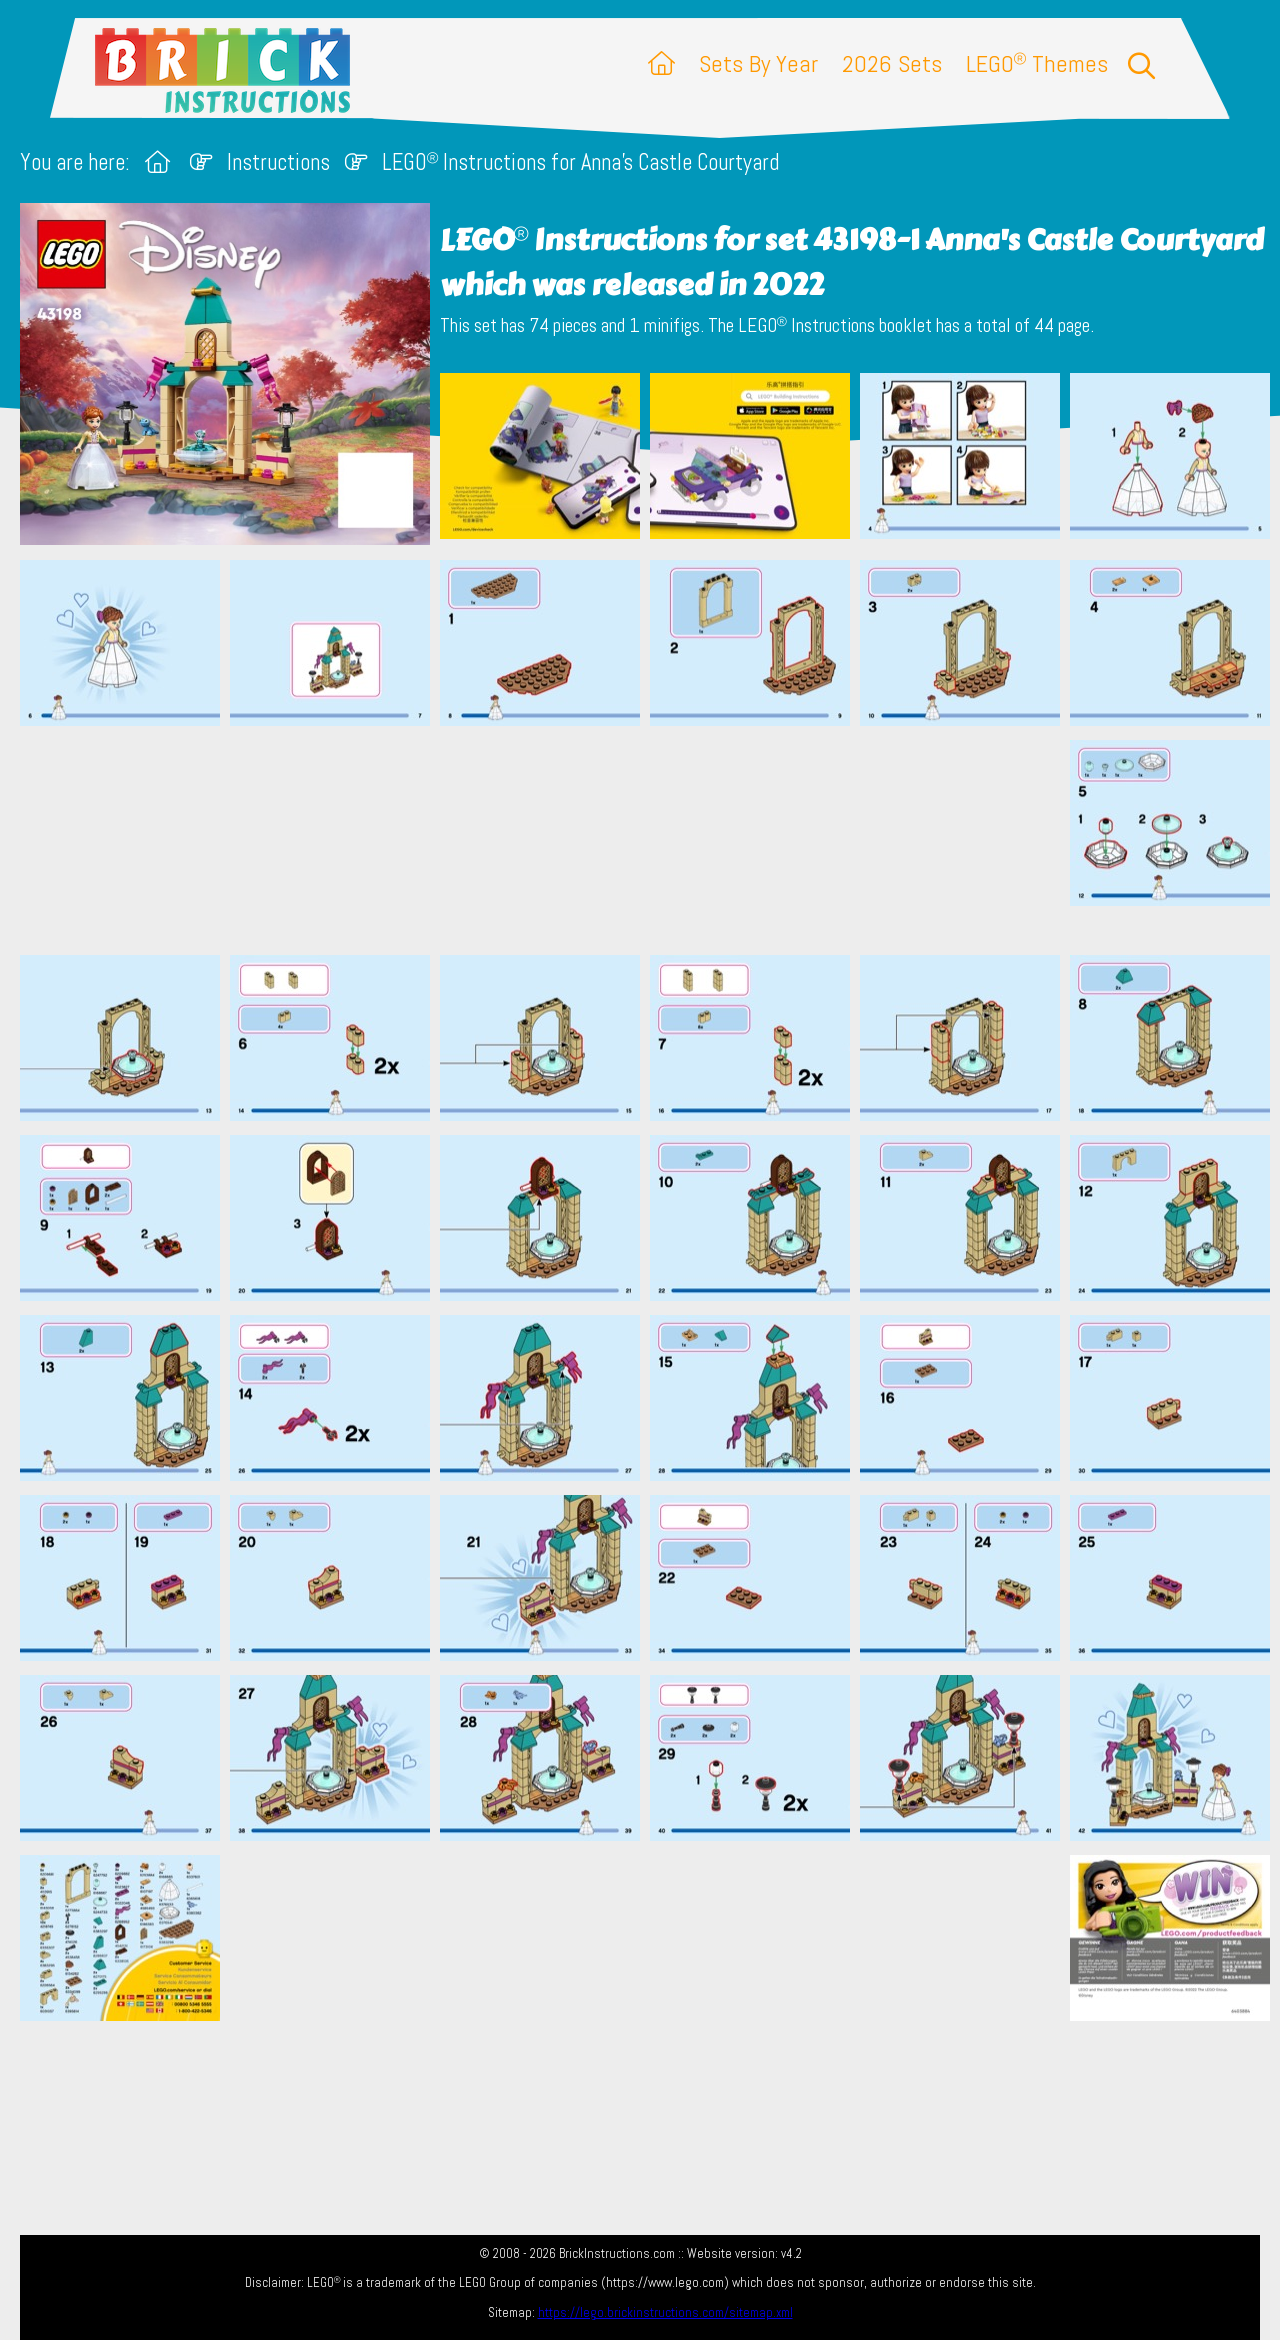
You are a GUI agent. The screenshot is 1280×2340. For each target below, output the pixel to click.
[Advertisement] (650, 840)
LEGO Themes (1037, 63)
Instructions (278, 162)
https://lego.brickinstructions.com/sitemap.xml (665, 2312)
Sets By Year (758, 63)
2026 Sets (892, 63)
